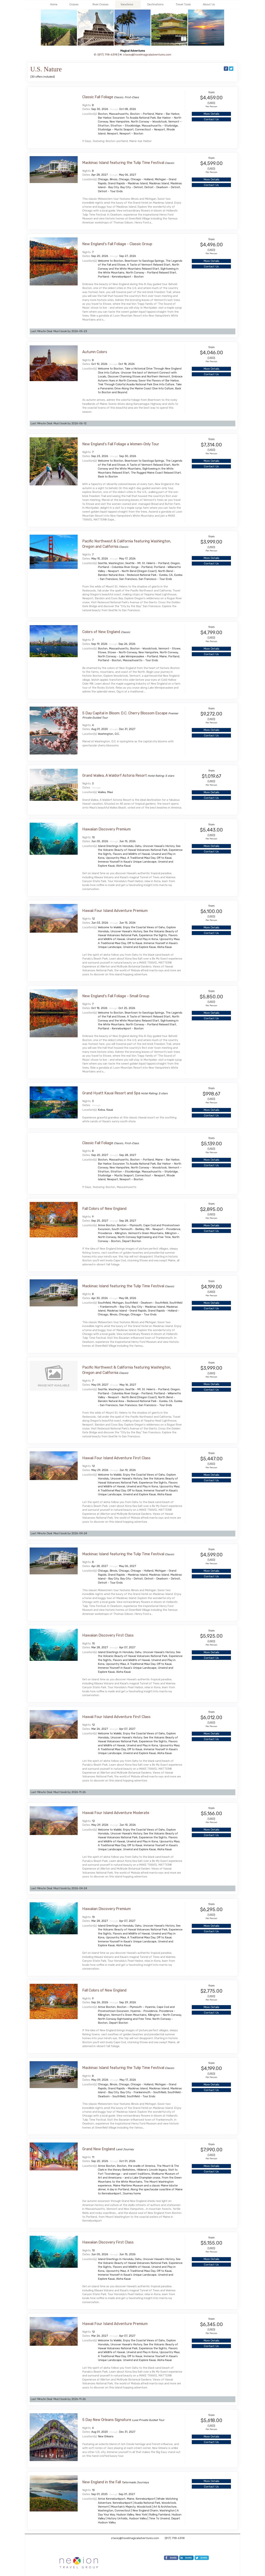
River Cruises (100, 4)
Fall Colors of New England (104, 1208)
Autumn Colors (94, 352)
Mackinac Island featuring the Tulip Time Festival (123, 162)
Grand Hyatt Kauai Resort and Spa (111, 1093)
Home (53, 4)
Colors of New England (101, 632)
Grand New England (98, 2149)
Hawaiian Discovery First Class (108, 1635)
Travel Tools (183, 4)
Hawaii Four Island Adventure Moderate (115, 1813)
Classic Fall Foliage (97, 97)
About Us (209, 4)
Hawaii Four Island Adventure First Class (116, 1458)
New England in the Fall (101, 2482)
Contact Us (211, 119)
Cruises (74, 4)
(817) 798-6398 (107, 54)
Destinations (155, 4)
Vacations (127, 4)
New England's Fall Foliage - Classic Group (117, 244)
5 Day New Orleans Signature (106, 2419)
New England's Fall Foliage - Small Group (115, 996)
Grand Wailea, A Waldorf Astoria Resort (114, 775)
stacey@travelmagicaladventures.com (147, 54)
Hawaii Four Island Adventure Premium (115, 910)
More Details (211, 114)
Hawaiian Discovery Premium (106, 829)
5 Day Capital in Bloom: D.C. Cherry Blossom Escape (124, 713)
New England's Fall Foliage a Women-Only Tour (120, 444)
